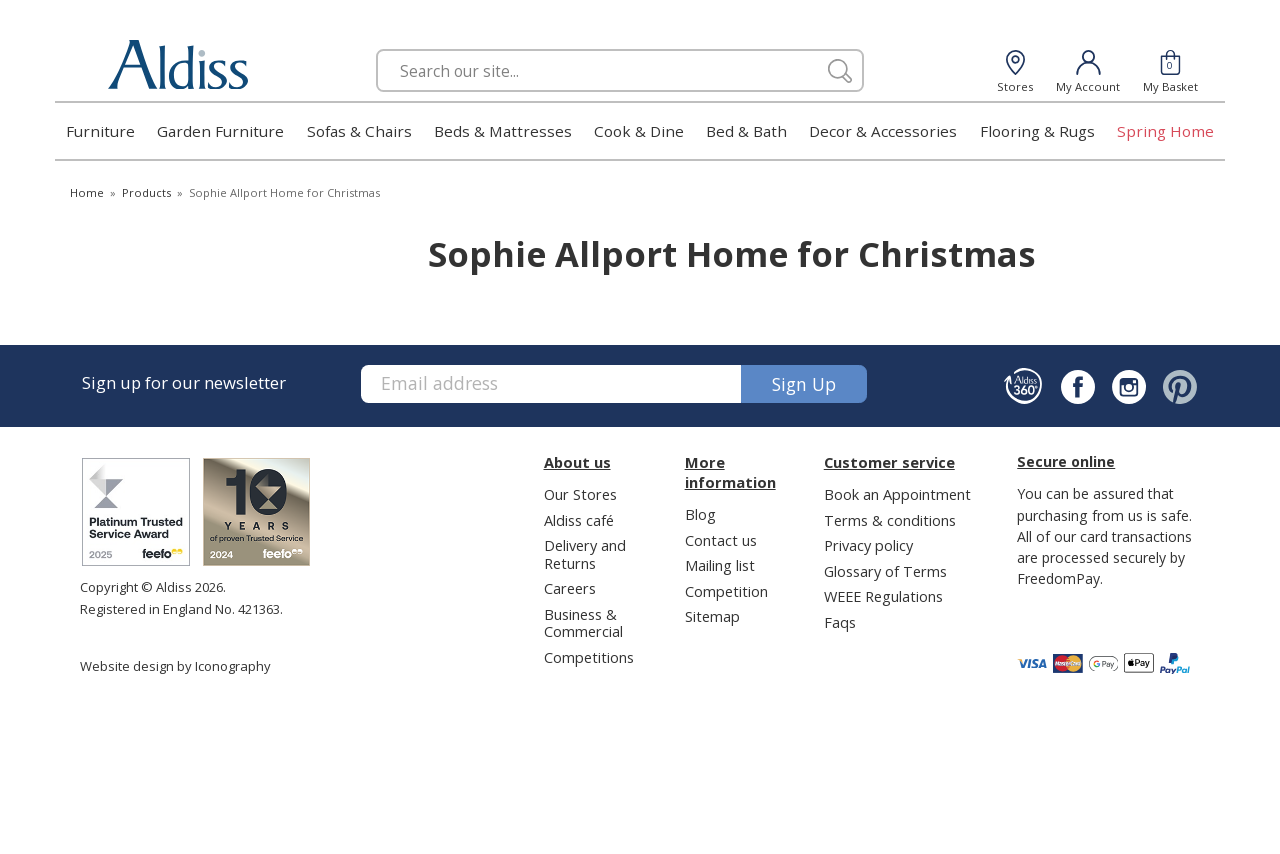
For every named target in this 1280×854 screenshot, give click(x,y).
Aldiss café (579, 520)
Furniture (100, 131)
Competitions (589, 657)
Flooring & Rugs (1037, 131)
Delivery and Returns (585, 553)
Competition (726, 591)
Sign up (804, 384)
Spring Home (1165, 131)
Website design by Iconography (175, 666)
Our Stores (580, 494)
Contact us (721, 540)
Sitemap (712, 616)
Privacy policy (868, 545)
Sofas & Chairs (359, 131)
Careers (570, 588)
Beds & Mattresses (503, 131)
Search (376, 48)
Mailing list (720, 565)
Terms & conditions (890, 520)
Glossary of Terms (885, 571)
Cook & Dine (639, 131)
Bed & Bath (746, 131)
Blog (700, 514)
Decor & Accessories (883, 131)
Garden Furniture (220, 131)
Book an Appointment (897, 494)
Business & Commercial (583, 622)
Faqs (840, 622)
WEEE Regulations (883, 596)
